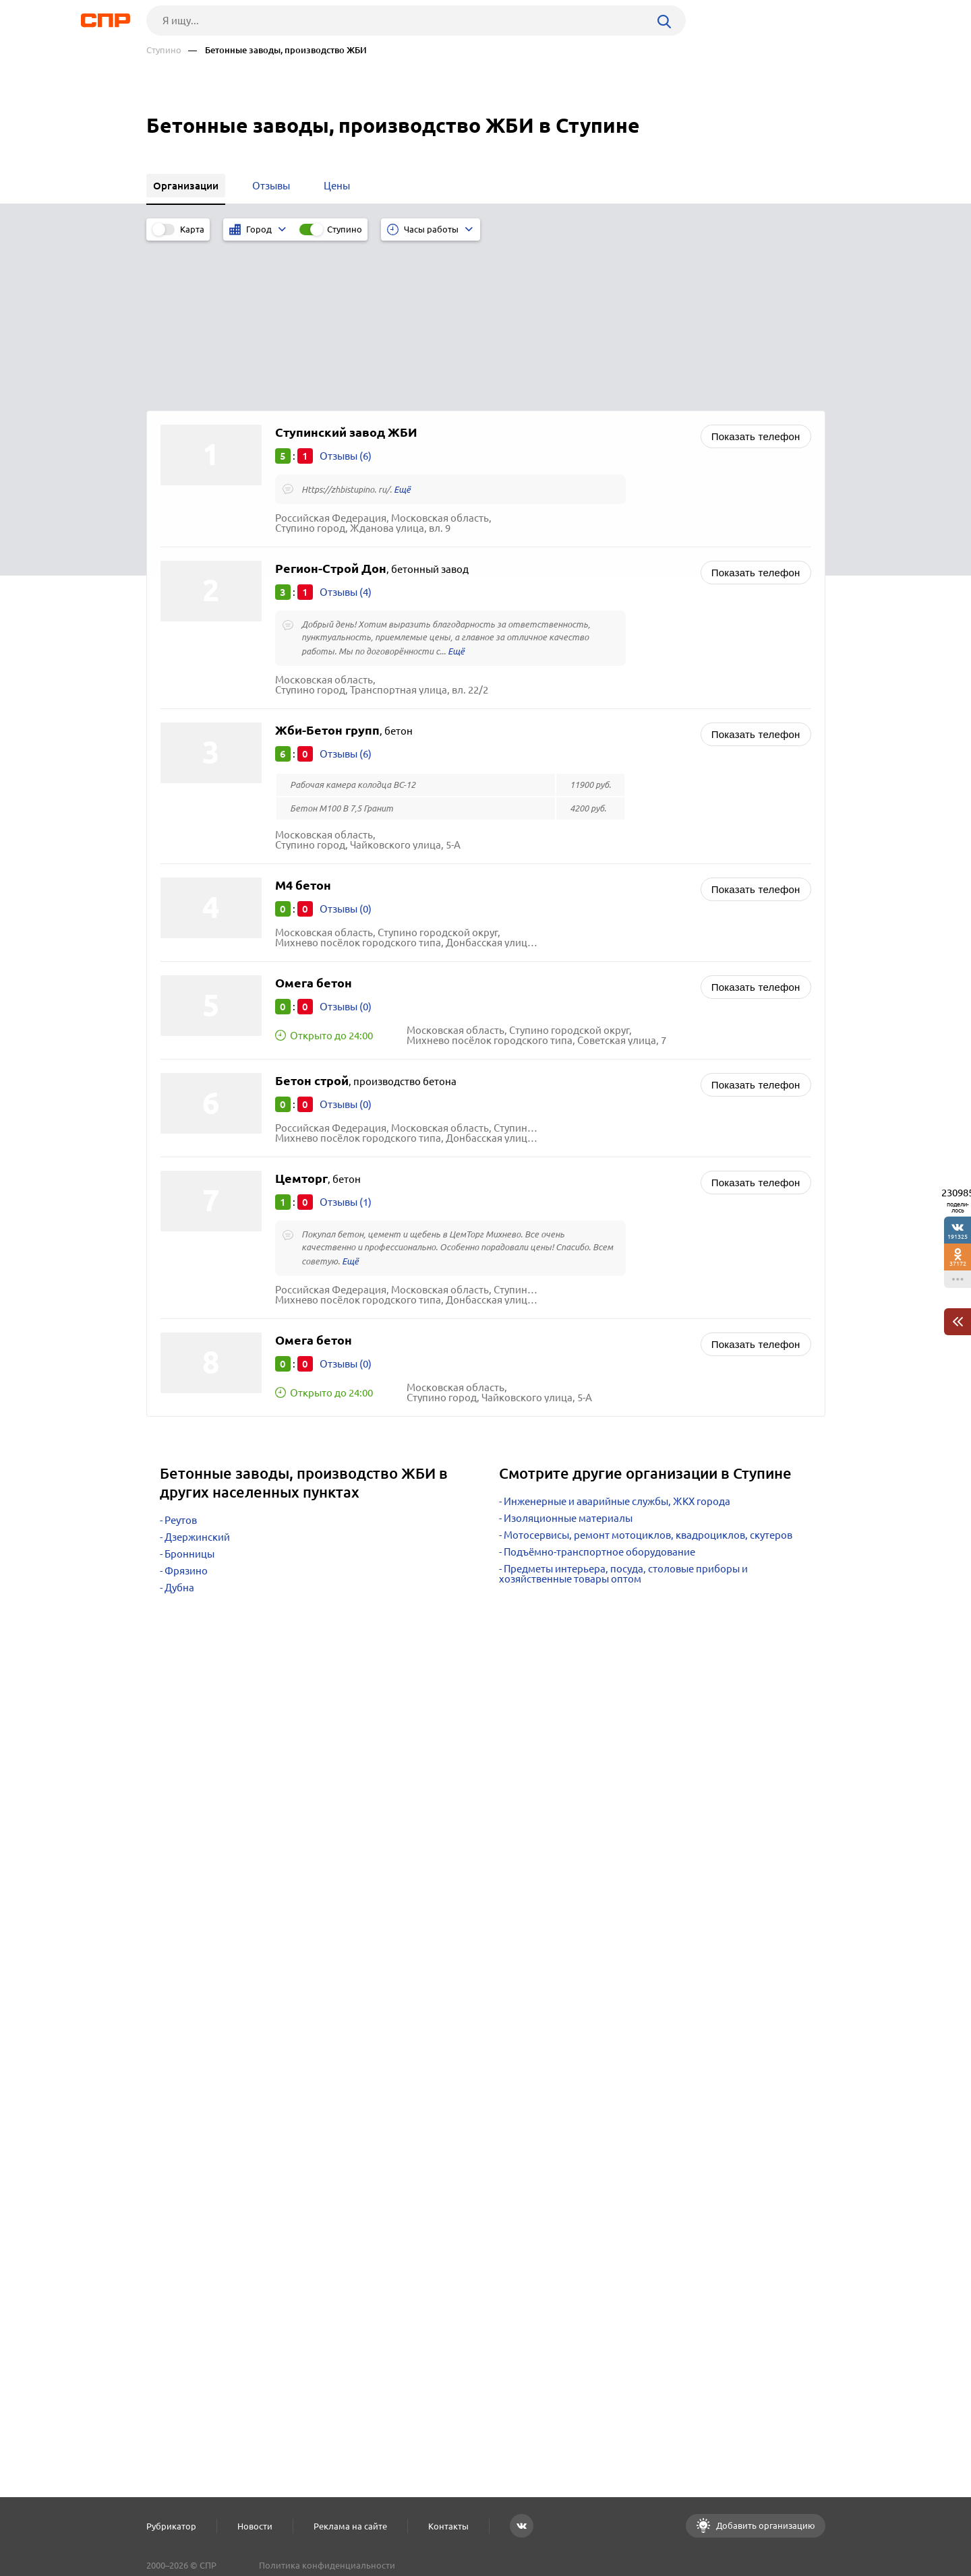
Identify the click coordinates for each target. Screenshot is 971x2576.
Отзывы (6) (346, 297)
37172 (957, 1263)
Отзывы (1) (346, 1043)
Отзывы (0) (346, 750)
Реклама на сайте (350, 2526)
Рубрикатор (171, 2526)
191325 (957, 1236)
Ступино (163, 50)
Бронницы (189, 1395)
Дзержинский (197, 1379)
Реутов (181, 1362)
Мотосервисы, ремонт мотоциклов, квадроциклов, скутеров (648, 1377)
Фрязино (186, 1412)
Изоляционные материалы (568, 1360)
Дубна (179, 1429)
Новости (254, 2526)
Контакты (448, 2526)
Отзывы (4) (346, 433)
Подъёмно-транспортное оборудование (599, 1393)
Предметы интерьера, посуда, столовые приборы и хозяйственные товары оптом (623, 1415)
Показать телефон (755, 278)
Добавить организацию (764, 2525)
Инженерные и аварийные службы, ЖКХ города (617, 1343)
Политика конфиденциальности (327, 2565)
